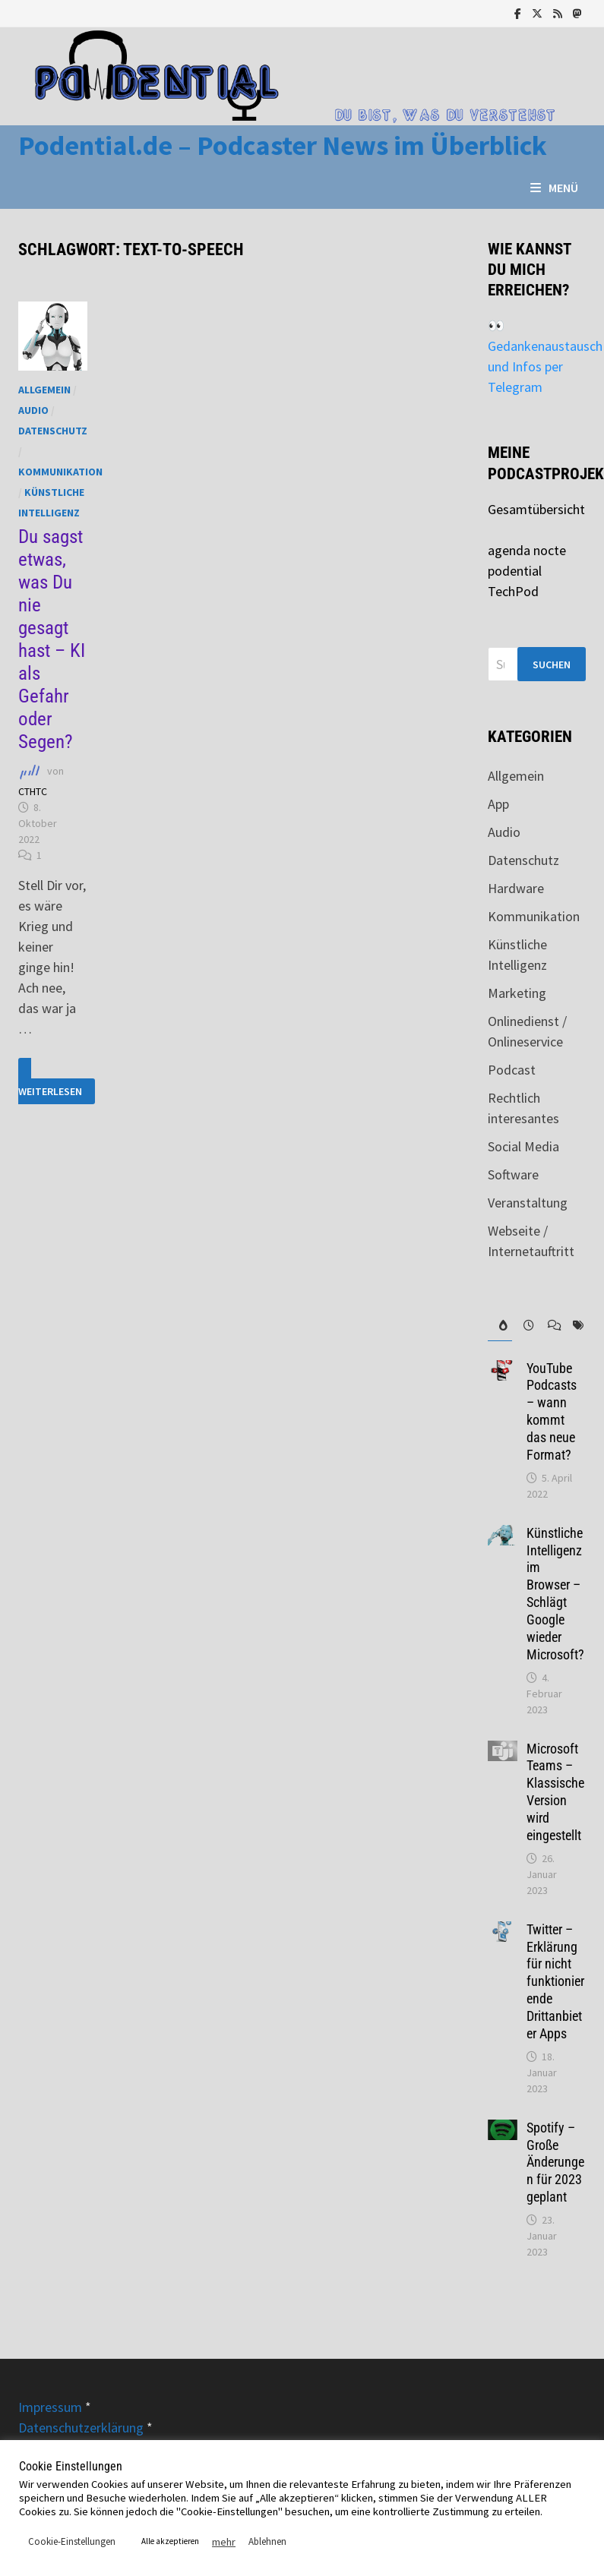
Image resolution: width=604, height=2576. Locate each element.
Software (513, 1174)
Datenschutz (52, 430)
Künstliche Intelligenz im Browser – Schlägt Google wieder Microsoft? (555, 1593)
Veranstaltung (528, 1202)
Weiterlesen (50, 1081)
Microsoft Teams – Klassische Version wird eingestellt (555, 1792)
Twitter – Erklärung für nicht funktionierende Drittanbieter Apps (555, 1981)
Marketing (517, 993)
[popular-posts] (500, 1325)
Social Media (523, 1146)
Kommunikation (60, 471)
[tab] (500, 1325)
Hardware (516, 888)
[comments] (548, 1325)
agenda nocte (527, 550)
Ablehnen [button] (267, 2541)
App (498, 804)
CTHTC (32, 791)
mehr (224, 2542)
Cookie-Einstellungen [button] (71, 2541)
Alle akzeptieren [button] (170, 2541)
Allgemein (44, 389)
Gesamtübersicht (536, 509)
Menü (554, 187)
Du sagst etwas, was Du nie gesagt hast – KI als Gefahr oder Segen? (51, 639)
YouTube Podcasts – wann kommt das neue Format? (552, 1411)
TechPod (513, 591)
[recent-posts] (524, 1325)
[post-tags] (573, 1325)
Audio (33, 410)
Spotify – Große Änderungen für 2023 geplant (555, 2162)
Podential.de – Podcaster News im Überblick (282, 145)
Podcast (512, 1069)
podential (515, 570)
